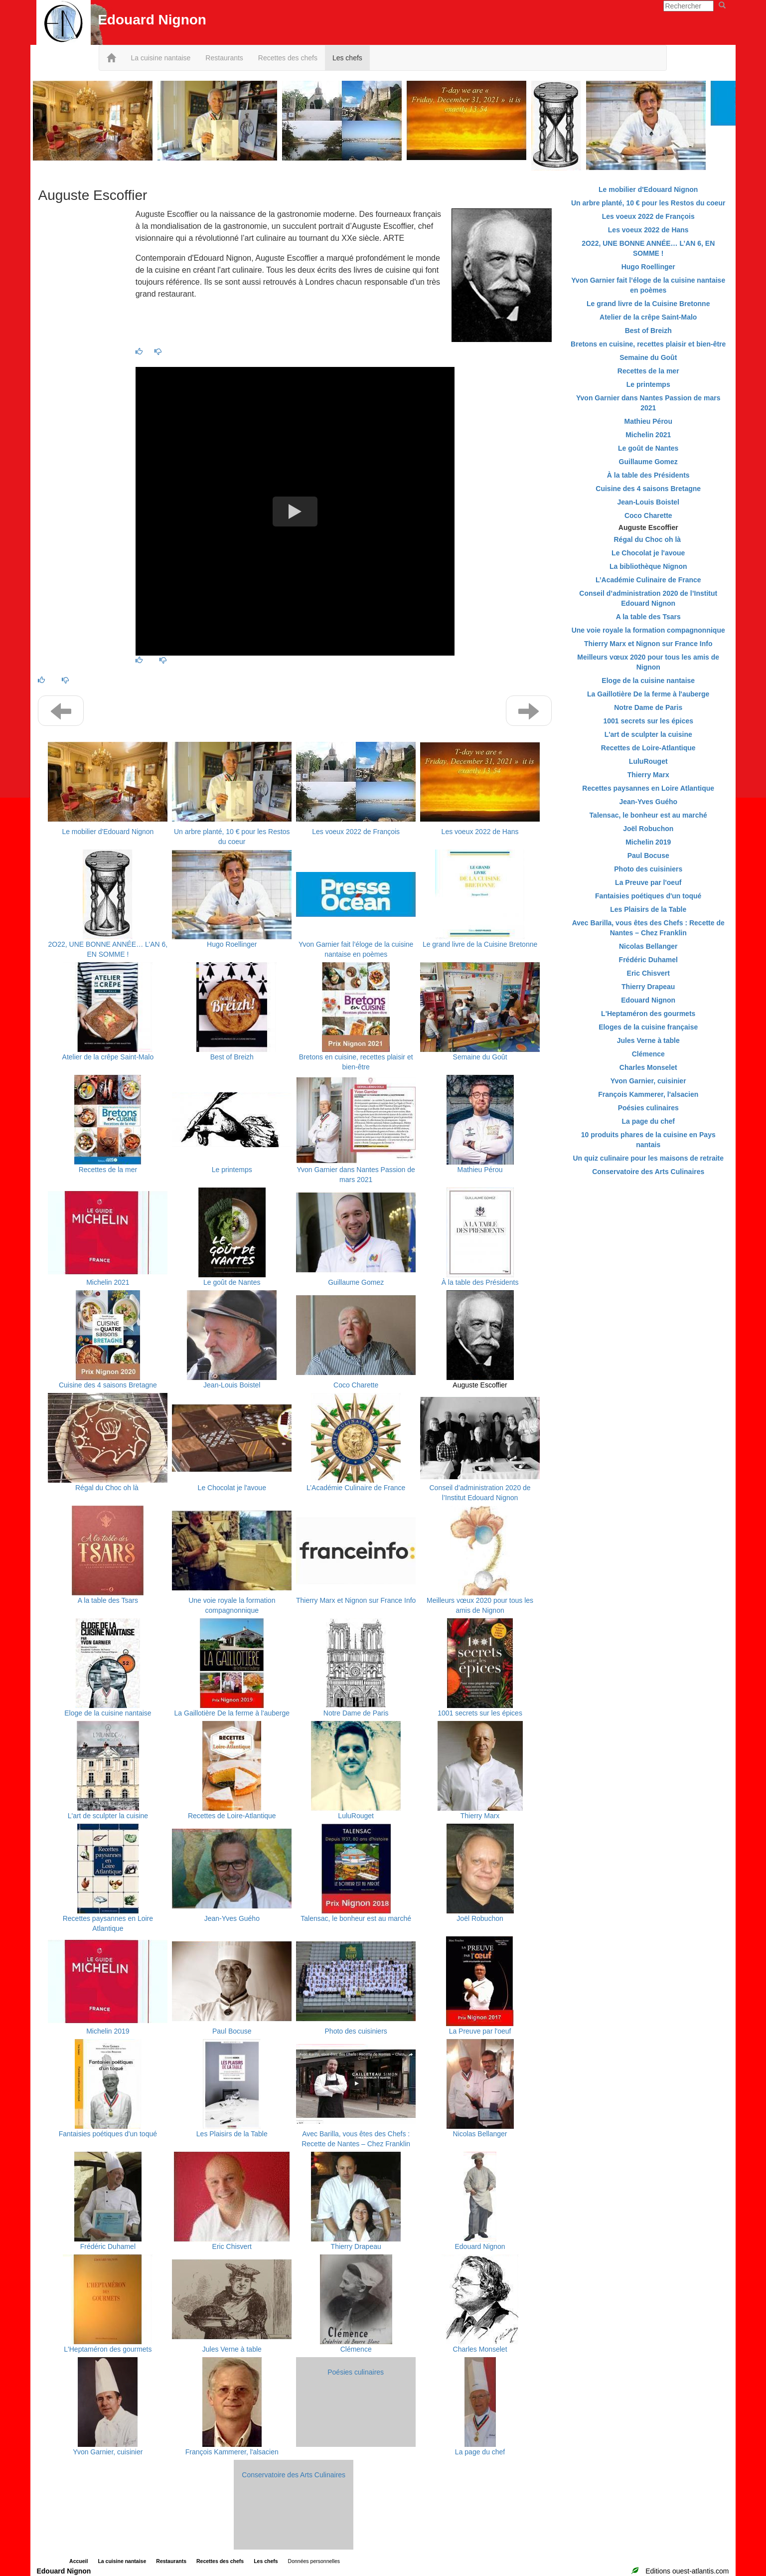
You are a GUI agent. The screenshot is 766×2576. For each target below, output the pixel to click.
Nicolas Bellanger (480, 2134)
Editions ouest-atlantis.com (687, 2571)
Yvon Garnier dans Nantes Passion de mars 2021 (648, 403)
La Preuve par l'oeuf (480, 2031)
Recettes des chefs (287, 58)
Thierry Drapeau (356, 2246)
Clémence (356, 2349)
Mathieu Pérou (480, 1170)
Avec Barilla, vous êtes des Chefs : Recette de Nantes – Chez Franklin (648, 928)
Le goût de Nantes (231, 1282)
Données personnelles (314, 2561)
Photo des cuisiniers (356, 2031)
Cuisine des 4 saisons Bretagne (108, 1385)
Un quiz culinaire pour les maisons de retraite (648, 1158)
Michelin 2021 (107, 1282)
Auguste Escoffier (480, 1385)
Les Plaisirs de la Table (232, 2134)
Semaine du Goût (480, 1057)
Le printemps (232, 1170)
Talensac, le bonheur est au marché (356, 1918)
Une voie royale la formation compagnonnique (648, 630)
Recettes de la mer (108, 1170)
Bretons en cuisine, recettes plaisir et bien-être (648, 344)
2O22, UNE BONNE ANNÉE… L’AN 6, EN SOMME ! (648, 248)
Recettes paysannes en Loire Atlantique (648, 788)
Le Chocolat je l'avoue (232, 1488)
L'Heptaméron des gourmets (108, 2349)
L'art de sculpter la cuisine (108, 1816)
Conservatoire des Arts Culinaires (293, 2475)
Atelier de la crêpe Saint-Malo (108, 1057)
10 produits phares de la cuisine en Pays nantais (648, 1140)
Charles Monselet (480, 2349)
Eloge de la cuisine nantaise (107, 1713)
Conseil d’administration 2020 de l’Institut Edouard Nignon (648, 598)
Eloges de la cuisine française (648, 1027)
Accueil (78, 2561)
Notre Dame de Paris (356, 1713)
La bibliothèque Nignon (648, 566)
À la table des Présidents (480, 1282)
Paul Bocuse (232, 2031)
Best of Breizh (232, 1057)
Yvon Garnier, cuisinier (108, 2452)
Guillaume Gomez (356, 1282)
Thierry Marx (480, 1816)
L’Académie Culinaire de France (355, 1488)
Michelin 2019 (107, 2031)
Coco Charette (355, 1385)
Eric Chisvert (232, 2246)
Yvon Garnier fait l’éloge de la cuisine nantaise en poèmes (648, 285)
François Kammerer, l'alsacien (232, 2452)
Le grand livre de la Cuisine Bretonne (480, 944)
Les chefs (347, 58)
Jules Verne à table (232, 2349)
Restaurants (224, 58)
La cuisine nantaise (160, 58)
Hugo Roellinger (232, 944)
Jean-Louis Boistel (231, 1385)
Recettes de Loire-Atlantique (232, 1816)
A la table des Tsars (108, 1600)
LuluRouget (356, 1816)
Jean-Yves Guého (232, 1918)
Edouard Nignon (480, 2246)
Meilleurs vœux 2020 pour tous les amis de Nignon (648, 662)
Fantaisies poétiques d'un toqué (108, 2134)
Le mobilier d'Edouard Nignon (107, 832)
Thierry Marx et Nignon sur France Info (356, 1600)
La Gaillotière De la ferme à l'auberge (232, 1713)
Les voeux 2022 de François (356, 832)
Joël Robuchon (480, 1918)
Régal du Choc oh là (108, 1488)
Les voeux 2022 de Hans (480, 832)
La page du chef (480, 2452)
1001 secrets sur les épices (480, 1713)
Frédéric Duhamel (108, 2246)
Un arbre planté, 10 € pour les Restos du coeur (648, 203)
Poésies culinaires (355, 2372)
